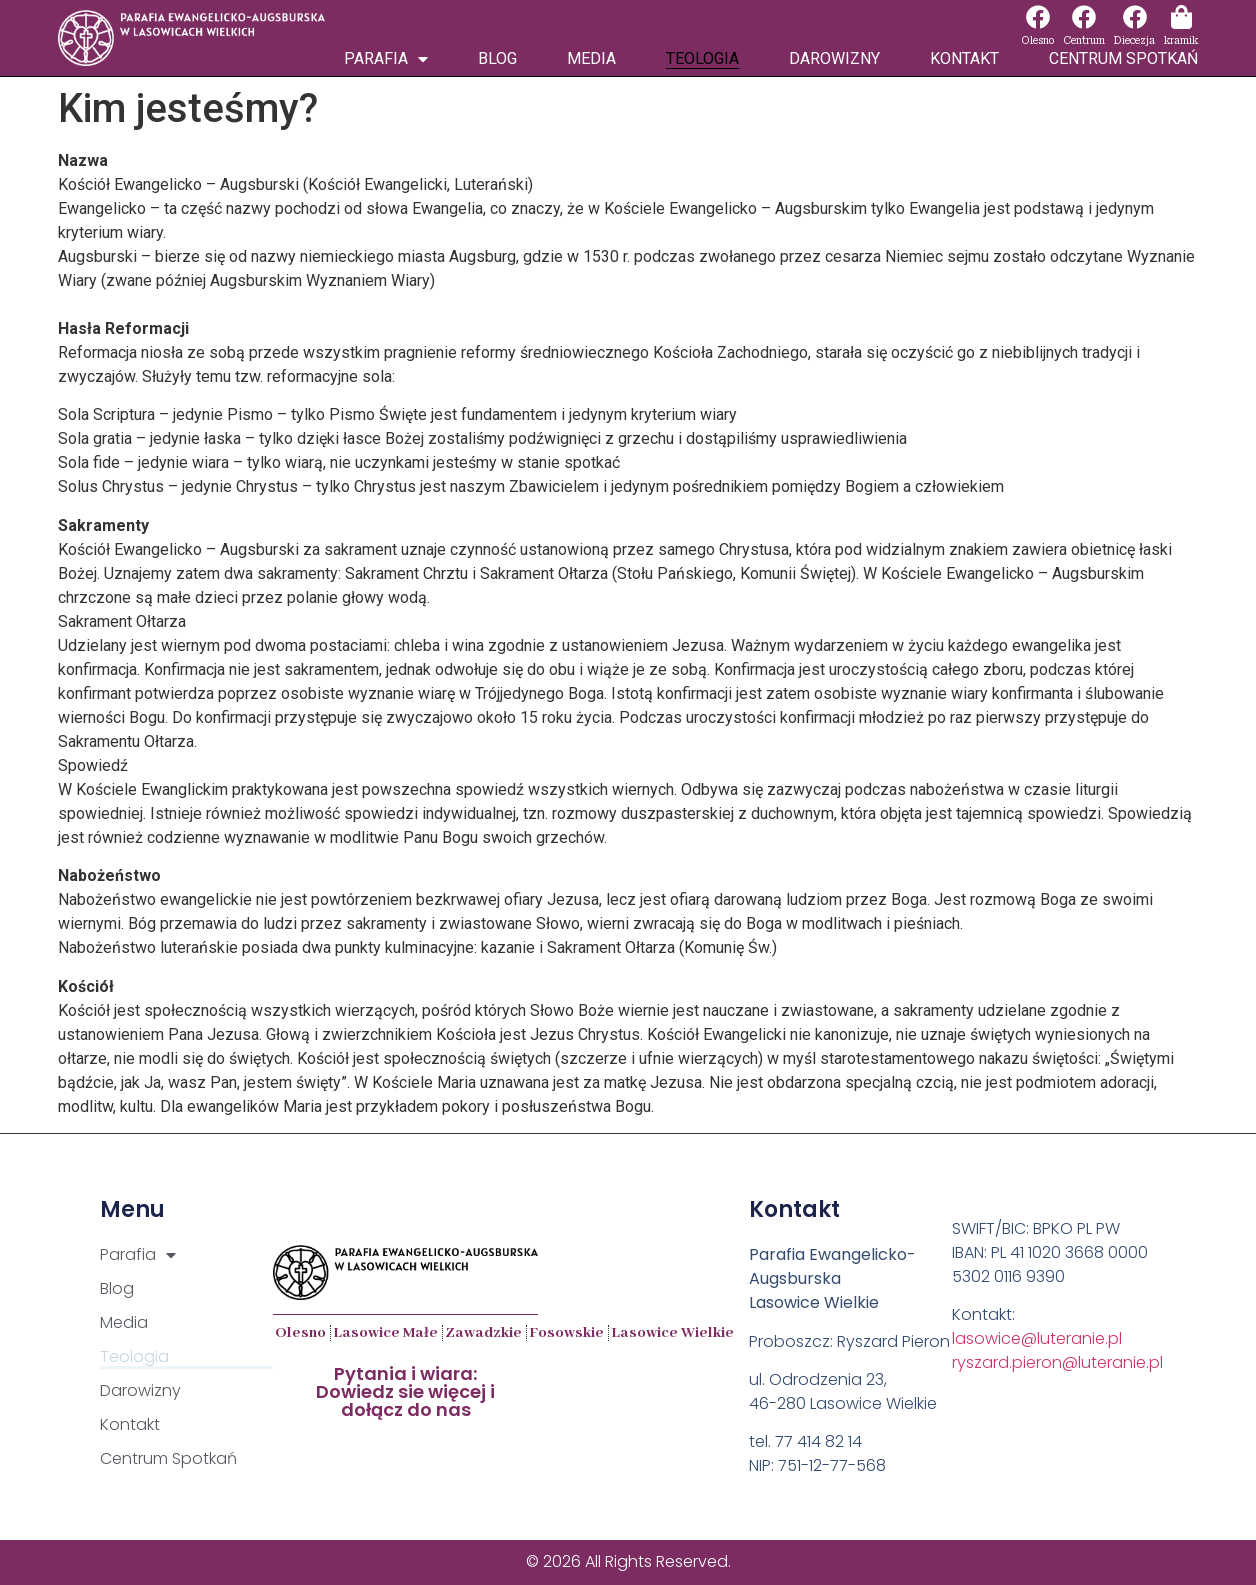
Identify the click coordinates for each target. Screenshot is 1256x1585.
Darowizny (834, 58)
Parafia (386, 59)
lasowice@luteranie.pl (1037, 1338)
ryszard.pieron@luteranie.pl (1057, 1362)
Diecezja (1134, 40)
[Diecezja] (1135, 17)
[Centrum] (1084, 17)
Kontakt (964, 58)
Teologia (702, 58)
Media (591, 58)
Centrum (1084, 40)
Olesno (1037, 40)
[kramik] (1181, 17)
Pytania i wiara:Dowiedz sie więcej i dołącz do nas (405, 1391)
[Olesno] (1038, 17)
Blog (497, 58)
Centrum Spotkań (1123, 58)
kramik (1181, 40)
